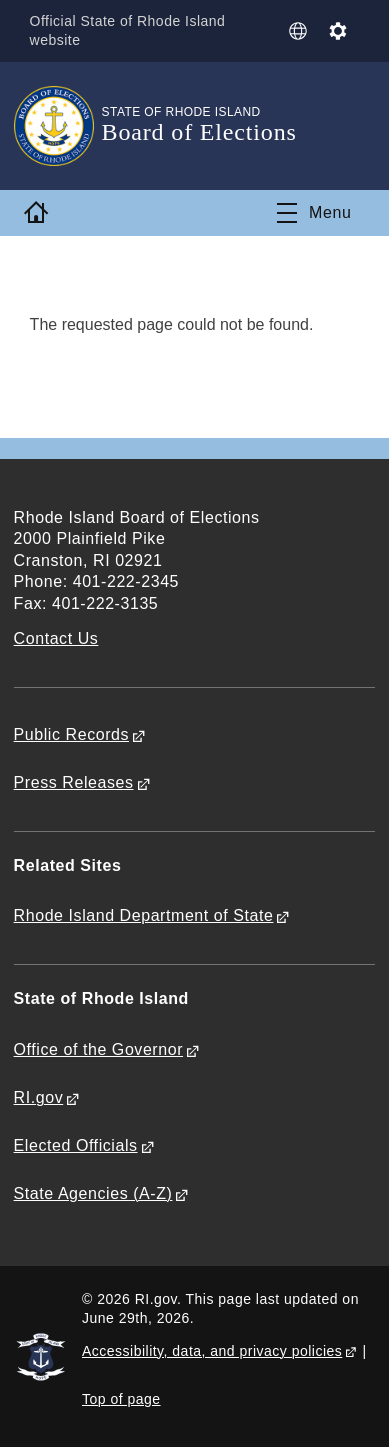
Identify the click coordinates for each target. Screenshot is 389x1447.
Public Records (71, 734)
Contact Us (56, 638)
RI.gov (39, 1097)
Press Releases (74, 782)
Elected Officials (76, 1145)
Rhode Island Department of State (144, 915)
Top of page (121, 1399)
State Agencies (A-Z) (93, 1193)
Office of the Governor (98, 1049)
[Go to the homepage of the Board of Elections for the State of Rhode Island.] (58, 126)
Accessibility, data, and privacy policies (212, 1351)
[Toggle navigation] (314, 213)
